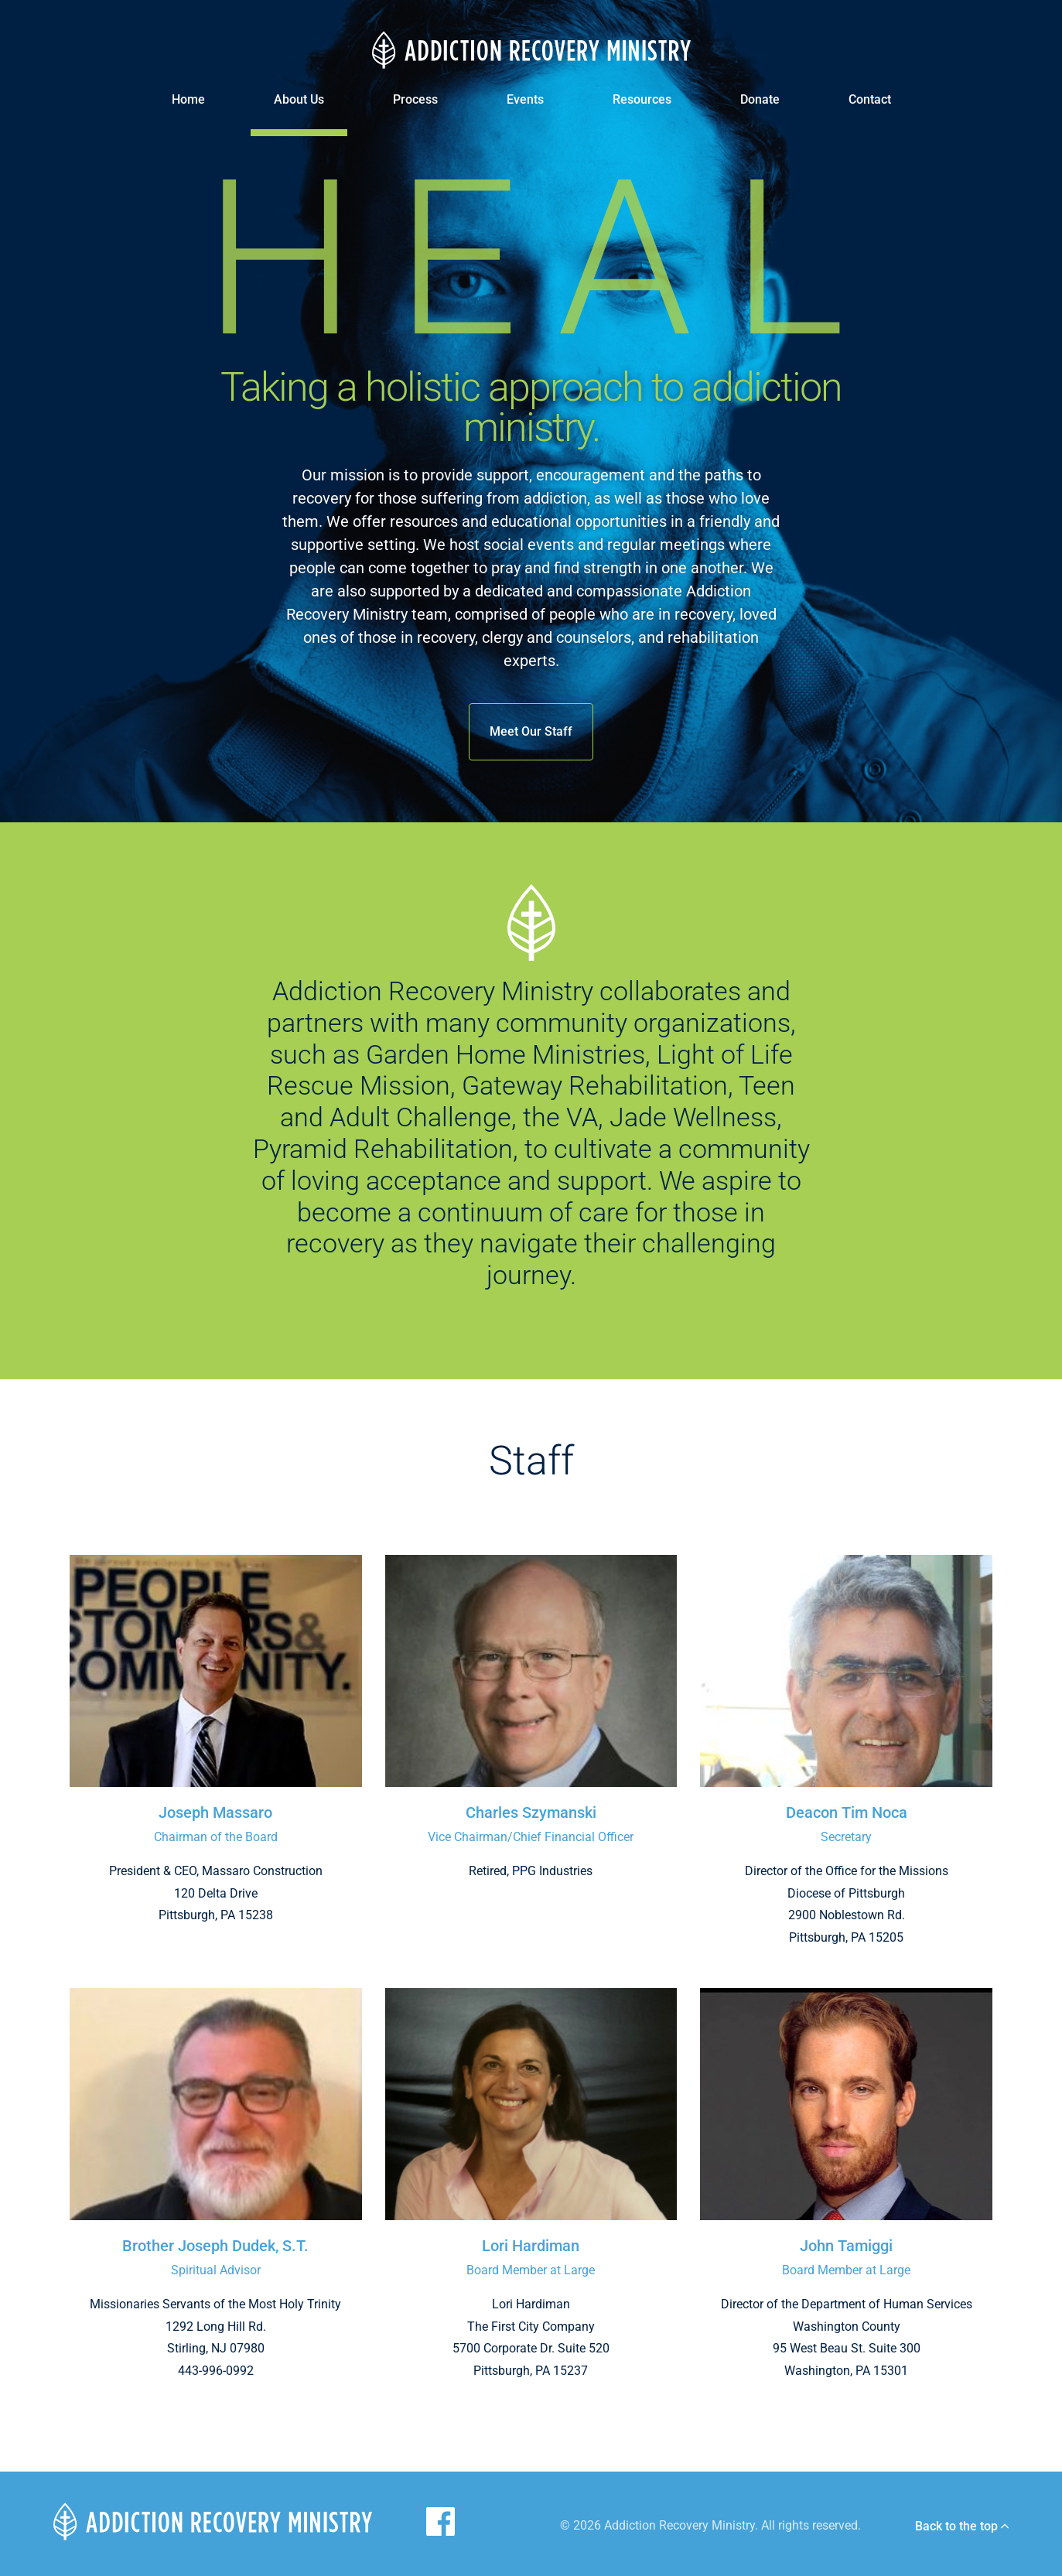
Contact (870, 99)
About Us (299, 99)
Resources (642, 99)
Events (525, 99)
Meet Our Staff (531, 731)
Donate (760, 99)
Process (415, 99)
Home (188, 99)
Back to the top (962, 2526)
